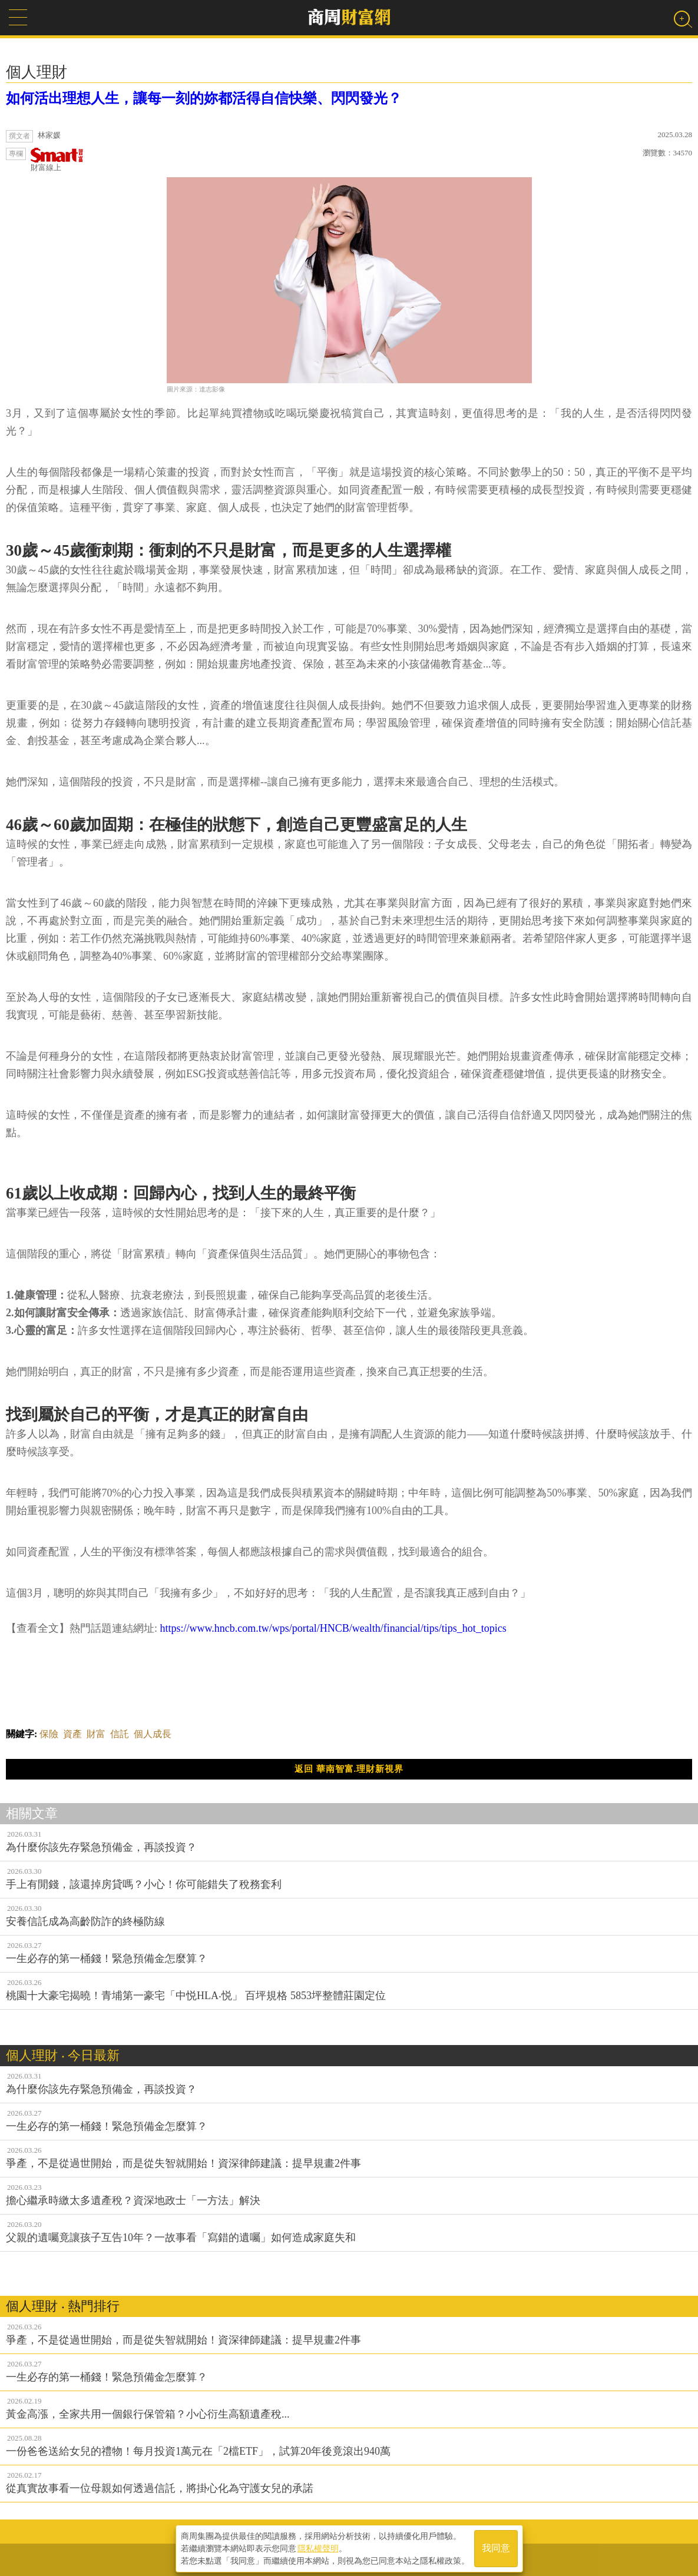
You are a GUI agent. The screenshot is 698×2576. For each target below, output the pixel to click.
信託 (119, 1734)
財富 (96, 1734)
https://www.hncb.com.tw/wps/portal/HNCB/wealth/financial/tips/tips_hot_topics (333, 1628)
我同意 (496, 2547)
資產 (72, 1734)
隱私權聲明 (318, 2547)
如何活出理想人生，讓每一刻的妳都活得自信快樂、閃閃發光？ (204, 98)
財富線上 (57, 160)
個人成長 (152, 1734)
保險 (48, 1734)
